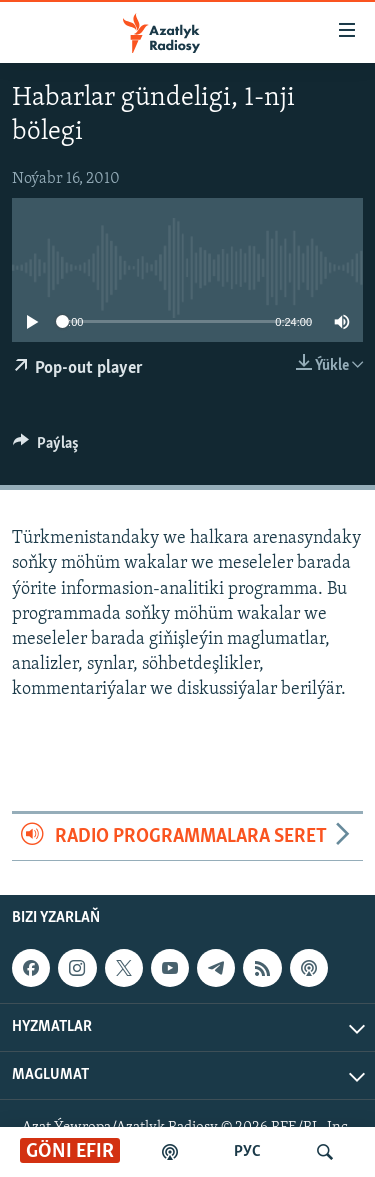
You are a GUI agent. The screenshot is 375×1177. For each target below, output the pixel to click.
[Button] (46, 448)
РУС (247, 1152)
